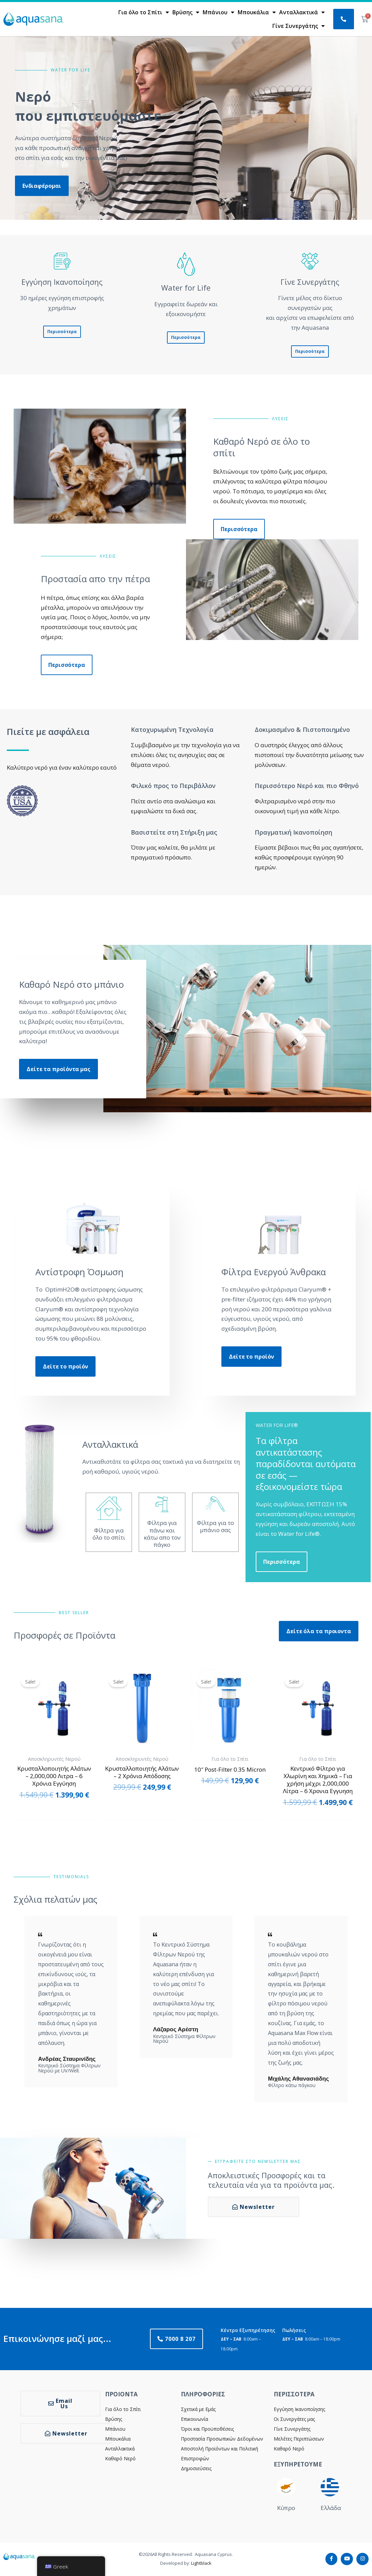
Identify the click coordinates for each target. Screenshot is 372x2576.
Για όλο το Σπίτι (143, 12)
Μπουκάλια (257, 12)
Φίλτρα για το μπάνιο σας (215, 1526)
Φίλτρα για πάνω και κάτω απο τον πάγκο (162, 1533)
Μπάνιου (218, 12)
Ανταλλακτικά (302, 12)
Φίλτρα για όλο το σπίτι (108, 1533)
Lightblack (201, 2563)
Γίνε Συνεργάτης (298, 26)
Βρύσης (185, 12)
